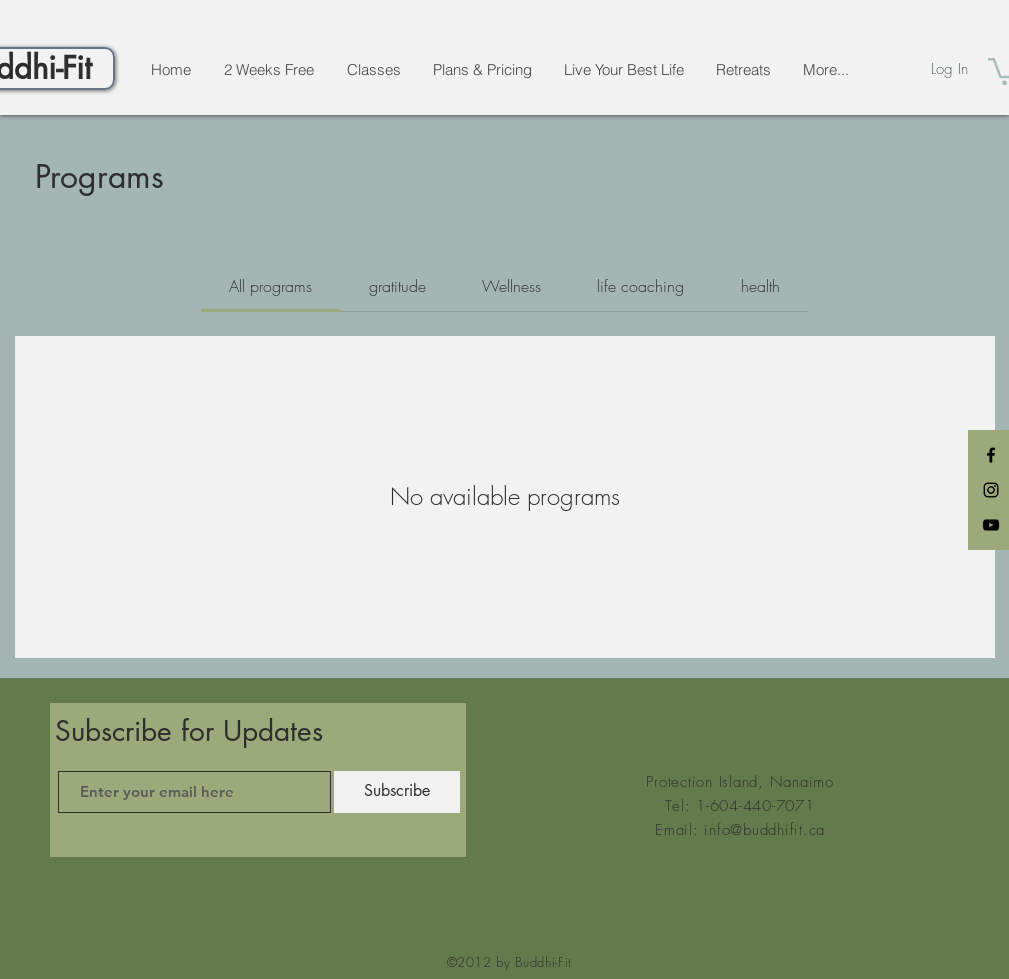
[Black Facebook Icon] (991, 455)
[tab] (270, 286)
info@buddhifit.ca (764, 830)
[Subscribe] (397, 792)
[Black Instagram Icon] (991, 490)
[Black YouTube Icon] (991, 525)
